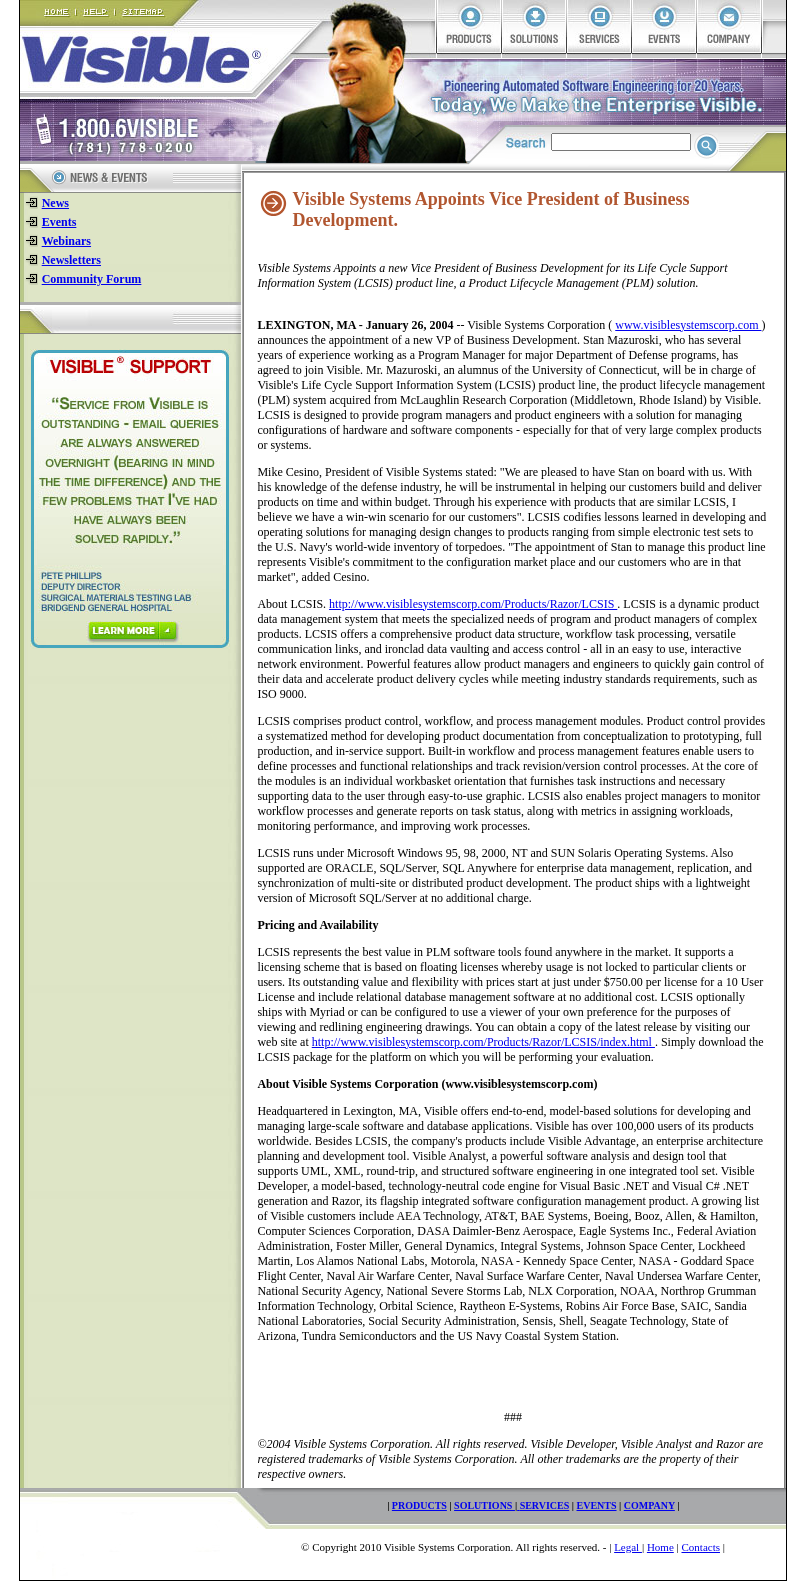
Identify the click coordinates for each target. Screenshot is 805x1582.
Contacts (700, 1547)
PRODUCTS (419, 1505)
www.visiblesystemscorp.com (688, 325)
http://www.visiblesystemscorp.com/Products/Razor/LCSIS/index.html (483, 1042)
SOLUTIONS (484, 1505)
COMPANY (649, 1505)
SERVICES (545, 1505)
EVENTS (597, 1505)
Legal (628, 1547)
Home (660, 1547)
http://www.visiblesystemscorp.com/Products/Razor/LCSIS (473, 604)
